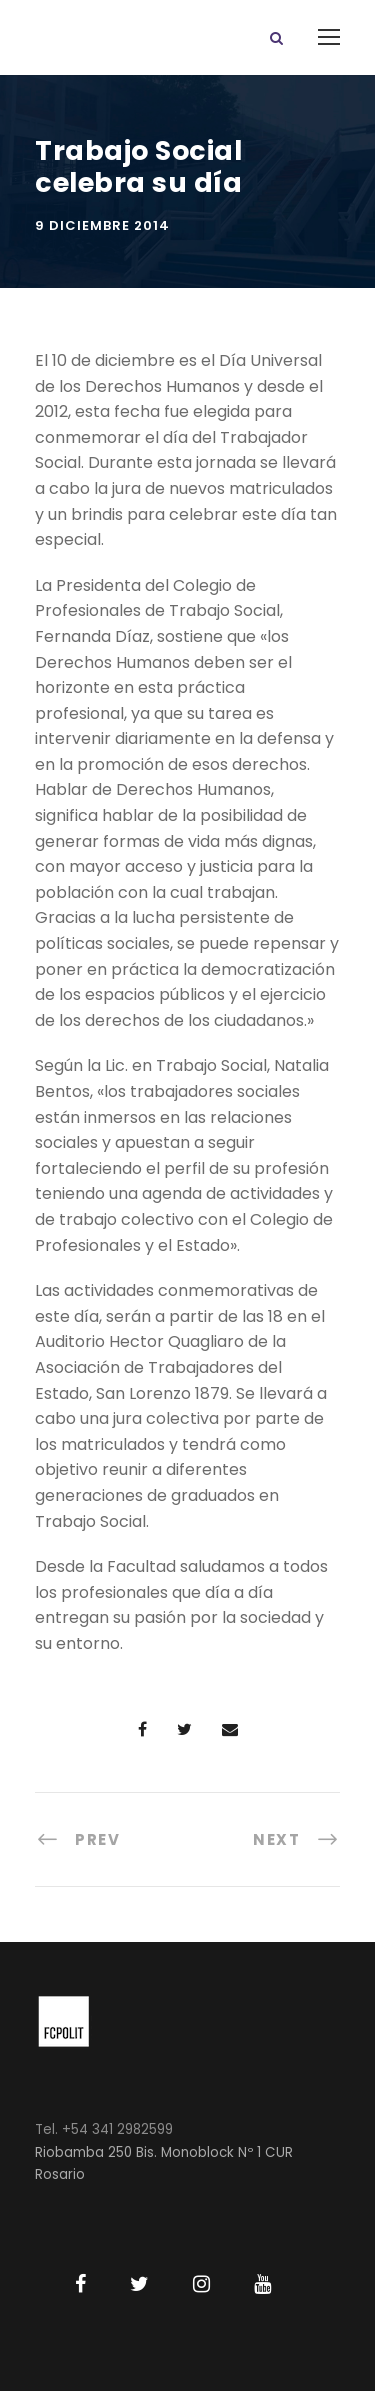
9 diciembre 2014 (102, 225)
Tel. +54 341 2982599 (104, 2129)
